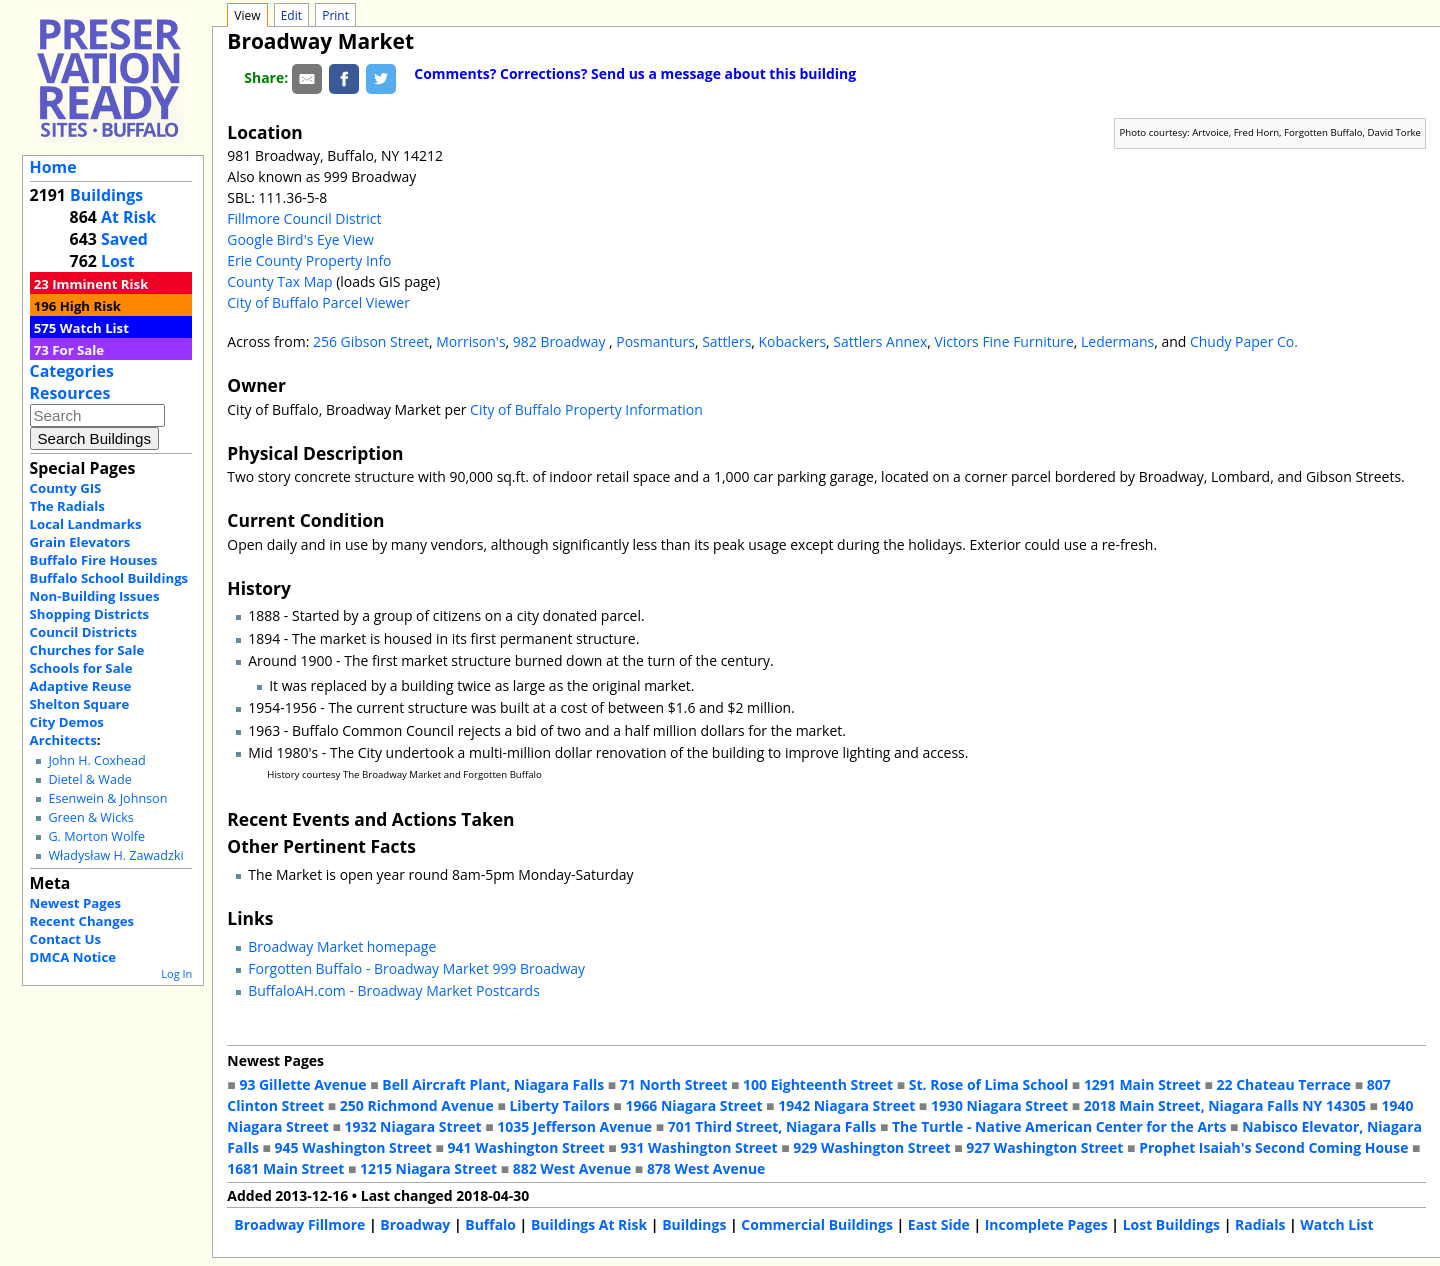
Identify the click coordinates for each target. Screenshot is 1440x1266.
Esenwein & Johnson (107, 798)
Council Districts (83, 632)
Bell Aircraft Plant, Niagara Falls (493, 1084)
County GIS (66, 488)
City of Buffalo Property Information (586, 409)
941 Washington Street (526, 1147)
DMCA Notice (73, 957)
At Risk (128, 217)
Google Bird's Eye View (300, 239)
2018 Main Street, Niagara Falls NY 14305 (1225, 1105)
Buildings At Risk (589, 1224)
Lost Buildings (1171, 1224)
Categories (72, 371)
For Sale (78, 350)
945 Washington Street (353, 1147)
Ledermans (1117, 341)
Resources (70, 393)
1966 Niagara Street (693, 1105)
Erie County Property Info (309, 260)
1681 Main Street (285, 1168)
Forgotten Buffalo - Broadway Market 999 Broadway (416, 968)
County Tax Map (279, 281)
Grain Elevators (80, 542)
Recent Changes (82, 921)
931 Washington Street (698, 1147)
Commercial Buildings (817, 1224)
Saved (124, 239)
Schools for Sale (81, 668)
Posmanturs (655, 341)
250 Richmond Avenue (417, 1105)
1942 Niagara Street (846, 1105)
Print (335, 15)
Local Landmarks (86, 524)
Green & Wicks (90, 817)
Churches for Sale (87, 650)
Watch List (94, 328)
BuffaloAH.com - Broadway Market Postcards (394, 990)
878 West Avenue (706, 1168)
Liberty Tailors (559, 1105)
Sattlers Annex (880, 341)
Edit (291, 15)
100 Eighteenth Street (818, 1084)
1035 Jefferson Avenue (574, 1126)
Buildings (106, 195)
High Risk (90, 306)
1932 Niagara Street (413, 1126)
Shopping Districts (90, 614)
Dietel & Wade (89, 779)
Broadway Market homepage (342, 946)
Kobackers (793, 341)
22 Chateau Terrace (1284, 1084)
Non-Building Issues (95, 596)
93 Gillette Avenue (302, 1084)
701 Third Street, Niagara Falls (772, 1126)
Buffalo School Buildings (109, 578)
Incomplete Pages (1046, 1224)
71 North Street (674, 1084)
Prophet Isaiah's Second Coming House (1273, 1147)
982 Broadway (561, 341)
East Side (939, 1224)
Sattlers (726, 341)
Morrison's (470, 341)
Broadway (415, 1224)
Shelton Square (80, 704)
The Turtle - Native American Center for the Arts (1059, 1126)
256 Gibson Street (371, 341)
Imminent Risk (100, 284)
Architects (63, 740)
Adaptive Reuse (81, 686)
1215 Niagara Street (428, 1168)
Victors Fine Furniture (1003, 341)
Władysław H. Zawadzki (115, 855)
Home (53, 167)
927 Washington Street (1044, 1147)
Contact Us (65, 939)
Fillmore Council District (304, 218)
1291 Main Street (1142, 1084)
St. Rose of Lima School (988, 1084)
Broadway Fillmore (299, 1224)
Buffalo (490, 1224)
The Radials (67, 506)
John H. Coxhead (96, 760)
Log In (176, 973)
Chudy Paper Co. (1244, 341)
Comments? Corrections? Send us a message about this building (635, 73)
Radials (1260, 1224)
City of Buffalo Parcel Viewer (318, 302)
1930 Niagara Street (999, 1105)
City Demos (67, 722)
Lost (118, 261)
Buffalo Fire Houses (94, 560)
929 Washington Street (871, 1147)
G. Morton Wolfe (96, 836)
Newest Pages (75, 903)
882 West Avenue (572, 1168)
